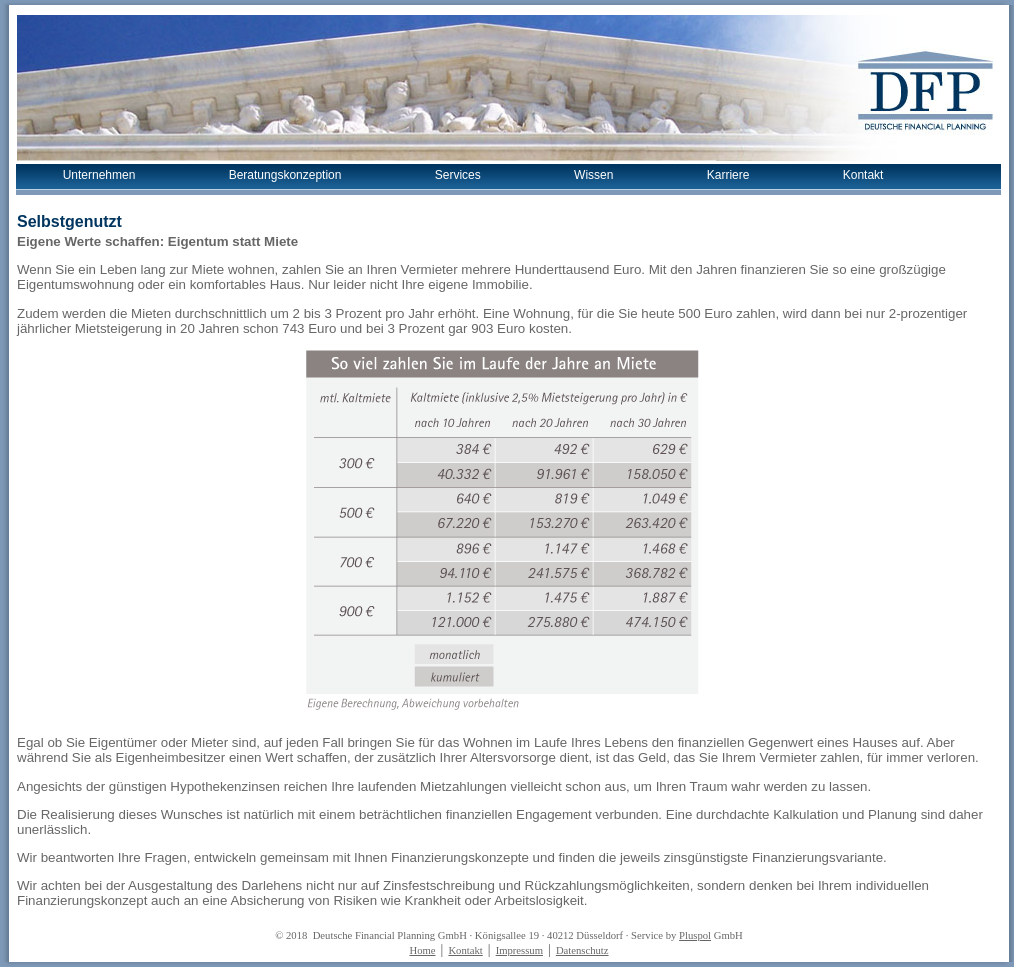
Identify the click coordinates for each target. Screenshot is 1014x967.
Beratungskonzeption (285, 175)
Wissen (593, 175)
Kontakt (863, 175)
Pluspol (695, 935)
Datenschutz (582, 950)
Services (458, 175)
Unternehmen (99, 175)
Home (422, 950)
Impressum (519, 950)
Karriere (728, 175)
